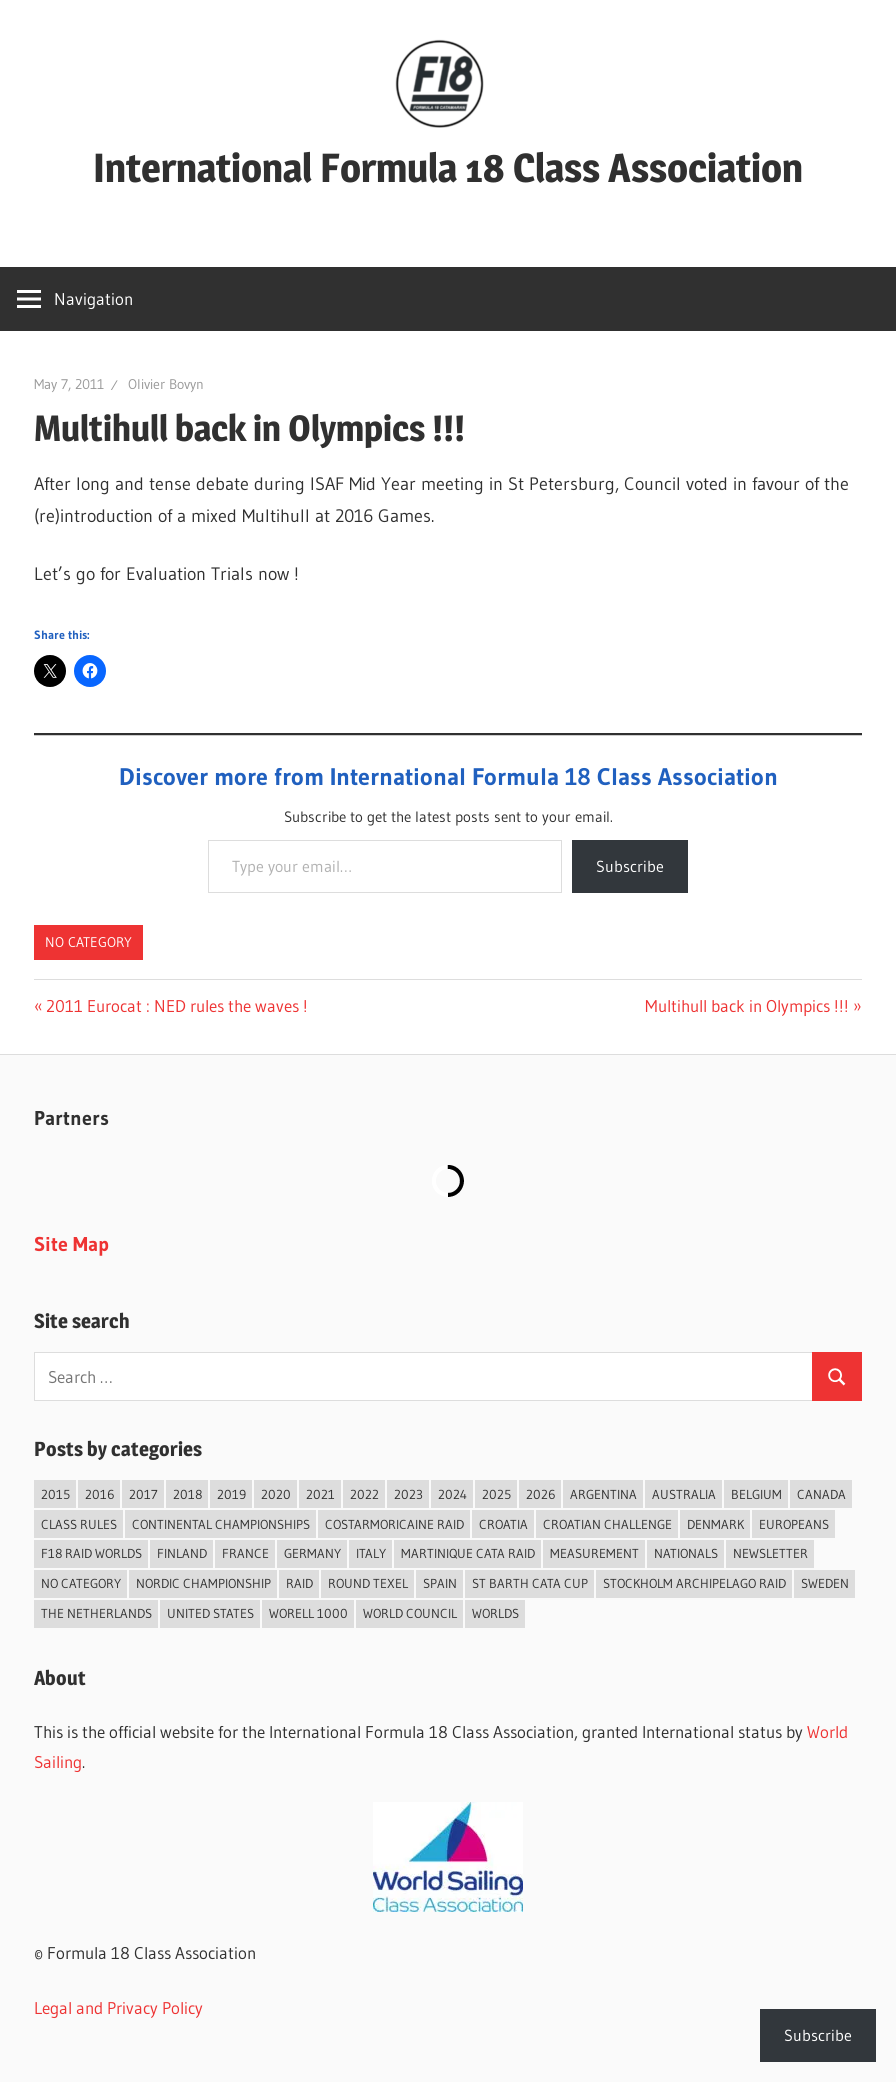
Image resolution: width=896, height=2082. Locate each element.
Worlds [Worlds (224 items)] (495, 1613)
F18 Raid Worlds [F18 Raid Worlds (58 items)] (91, 1553)
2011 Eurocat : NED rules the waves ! (176, 1005)
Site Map (71, 1244)
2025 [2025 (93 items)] (496, 1494)
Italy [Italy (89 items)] (371, 1553)
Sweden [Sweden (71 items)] (825, 1583)
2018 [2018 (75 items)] (187, 1494)
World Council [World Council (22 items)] (410, 1613)
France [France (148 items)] (245, 1553)
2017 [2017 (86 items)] (143, 1494)
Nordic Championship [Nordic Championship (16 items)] (203, 1583)
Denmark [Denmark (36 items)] (715, 1524)
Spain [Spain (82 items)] (440, 1583)
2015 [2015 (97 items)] (55, 1494)
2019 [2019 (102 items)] (231, 1494)
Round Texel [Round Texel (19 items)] (368, 1583)
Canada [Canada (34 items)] (821, 1494)
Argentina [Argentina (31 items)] (603, 1494)
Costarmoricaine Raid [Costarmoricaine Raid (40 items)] (394, 1524)
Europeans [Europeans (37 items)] (794, 1524)
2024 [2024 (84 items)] (452, 1494)
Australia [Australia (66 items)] (684, 1494)
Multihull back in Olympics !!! (747, 1005)
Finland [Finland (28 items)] (182, 1553)
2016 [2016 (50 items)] (99, 1494)
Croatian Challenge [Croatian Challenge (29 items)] (607, 1524)
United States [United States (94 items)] (210, 1613)
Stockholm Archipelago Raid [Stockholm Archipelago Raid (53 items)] (694, 1583)
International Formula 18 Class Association (448, 167)
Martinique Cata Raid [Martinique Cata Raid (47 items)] (468, 1553)
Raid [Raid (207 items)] (299, 1583)
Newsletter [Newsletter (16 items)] (770, 1553)
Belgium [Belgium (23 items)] (756, 1494)
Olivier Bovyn (166, 384)
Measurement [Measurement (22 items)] (594, 1553)
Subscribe (630, 866)
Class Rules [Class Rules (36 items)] (79, 1524)
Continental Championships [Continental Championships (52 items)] (221, 1524)
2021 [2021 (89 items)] (320, 1494)
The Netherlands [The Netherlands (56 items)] (96, 1613)
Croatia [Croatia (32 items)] (503, 1524)
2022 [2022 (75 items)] (364, 1494)
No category (88, 942)
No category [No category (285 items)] (81, 1583)
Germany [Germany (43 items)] (312, 1553)
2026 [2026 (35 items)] (540, 1494)
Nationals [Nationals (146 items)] (686, 1553)
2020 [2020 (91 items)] (276, 1494)
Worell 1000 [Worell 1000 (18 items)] (308, 1613)
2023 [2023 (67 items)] (408, 1494)
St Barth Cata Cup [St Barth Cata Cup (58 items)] (530, 1583)
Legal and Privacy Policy (118, 2007)
